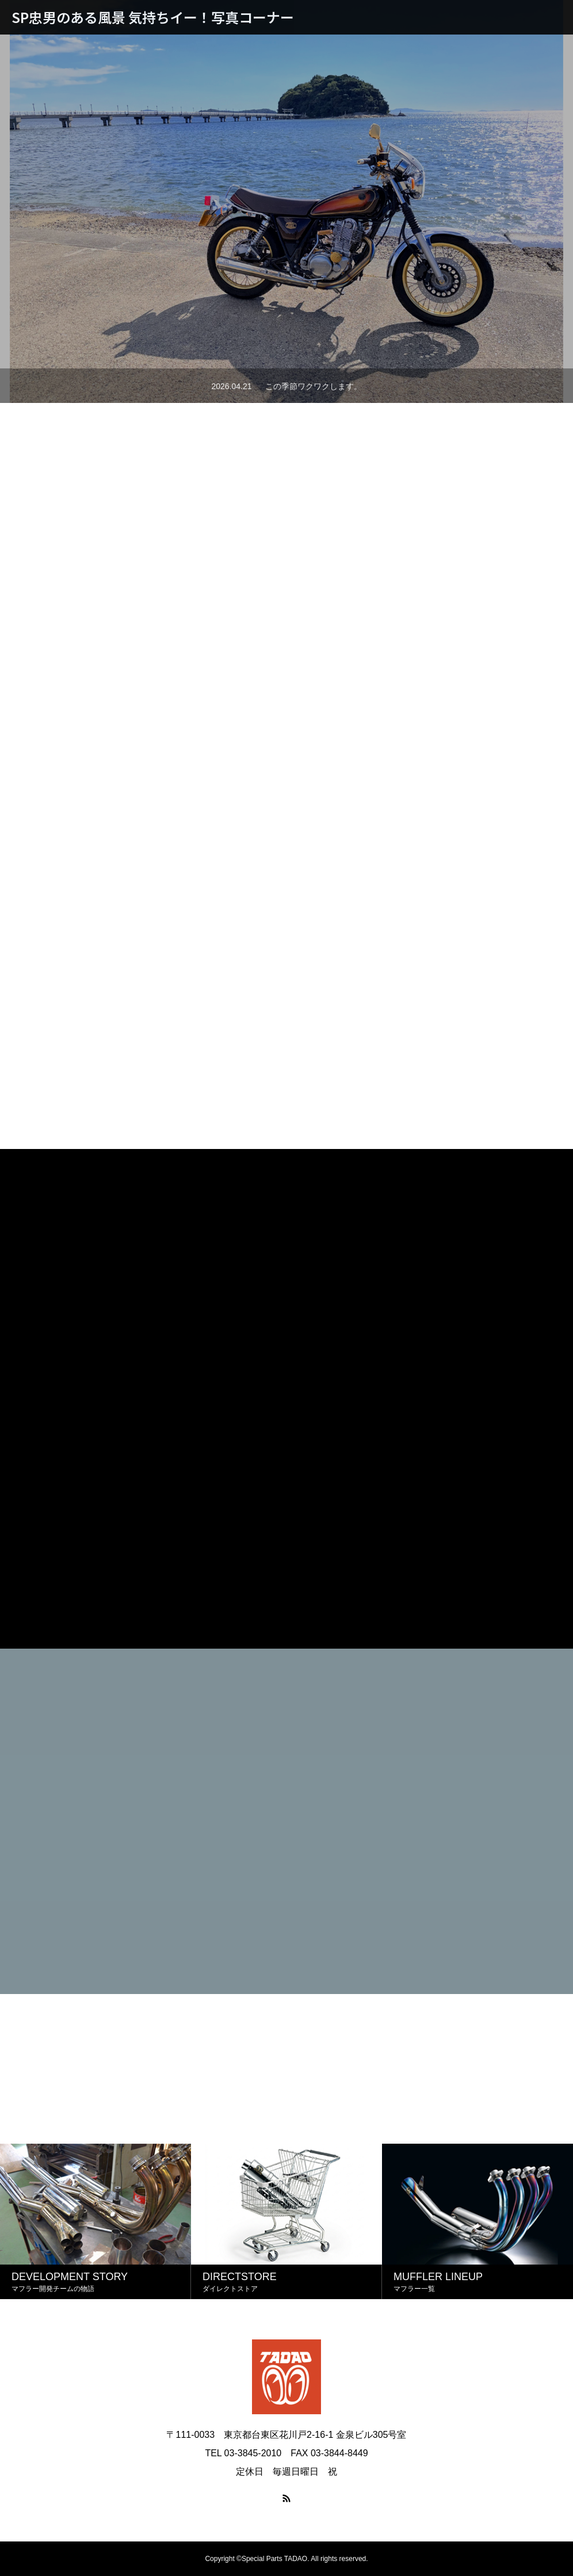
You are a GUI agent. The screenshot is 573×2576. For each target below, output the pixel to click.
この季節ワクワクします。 (313, 386)
